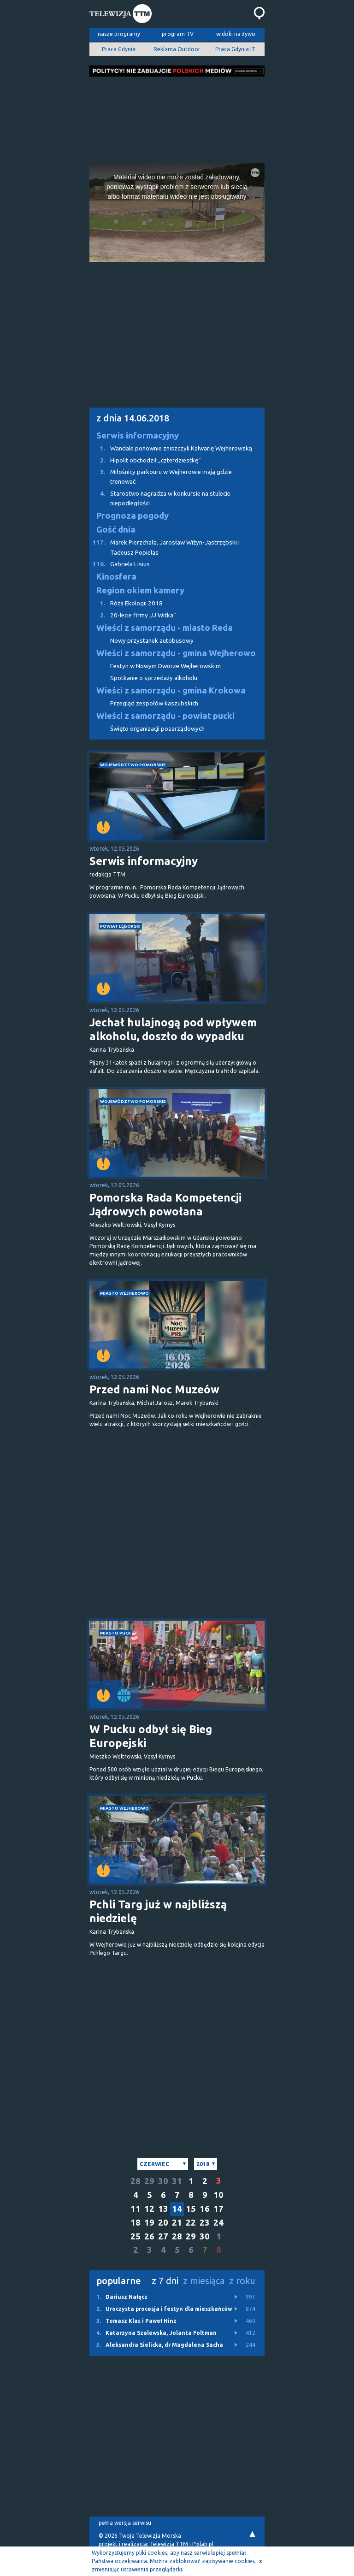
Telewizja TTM (169, 2544)
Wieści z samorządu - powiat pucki (165, 716)
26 (149, 2236)
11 (135, 2209)
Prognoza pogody (132, 516)
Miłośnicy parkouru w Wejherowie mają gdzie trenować (160, 476)
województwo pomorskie (133, 764)
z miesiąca (203, 2280)
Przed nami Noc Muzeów (154, 1389)
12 (149, 2209)
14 (177, 2209)
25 (135, 2236)
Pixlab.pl (202, 2544)
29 (149, 2181)
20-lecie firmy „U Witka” (132, 615)
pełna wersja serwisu (125, 2523)
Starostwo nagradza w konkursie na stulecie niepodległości (159, 498)
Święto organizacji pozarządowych (157, 728)
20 (163, 2222)
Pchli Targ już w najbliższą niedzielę (158, 1911)
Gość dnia (116, 529)
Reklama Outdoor (177, 49)
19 (149, 2222)
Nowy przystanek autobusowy (152, 640)
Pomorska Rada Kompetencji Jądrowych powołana (165, 1204)
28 (135, 2181)
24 (218, 2222)
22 (191, 2222)
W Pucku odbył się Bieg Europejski (150, 1736)
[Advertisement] (177, 117)
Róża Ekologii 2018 (126, 603)
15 (191, 2209)
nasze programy (119, 34)
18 (135, 2222)
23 (205, 2222)
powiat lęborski (120, 926)
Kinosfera (116, 576)
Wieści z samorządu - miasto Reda (164, 628)
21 (177, 2222)
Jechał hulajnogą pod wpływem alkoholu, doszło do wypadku (173, 1029)
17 (218, 2209)
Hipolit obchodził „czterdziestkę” (145, 460)
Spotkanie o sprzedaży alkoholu (153, 678)
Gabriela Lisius (119, 564)
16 (205, 2209)
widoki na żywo (235, 34)
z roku (242, 2280)
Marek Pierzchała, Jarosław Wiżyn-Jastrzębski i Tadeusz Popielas (164, 547)
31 (177, 2181)
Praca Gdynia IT (235, 49)
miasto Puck (115, 1632)
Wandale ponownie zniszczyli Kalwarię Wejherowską (170, 448)
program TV (178, 34)
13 (163, 2209)
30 (163, 2181)
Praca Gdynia (119, 49)
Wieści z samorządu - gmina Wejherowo (176, 653)
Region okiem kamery (140, 590)
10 (218, 2195)
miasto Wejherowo (124, 1293)
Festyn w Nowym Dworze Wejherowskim (165, 666)
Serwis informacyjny (137, 435)
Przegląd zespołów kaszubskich (154, 703)
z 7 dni (165, 2280)
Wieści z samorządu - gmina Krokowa (171, 690)
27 (163, 2236)
